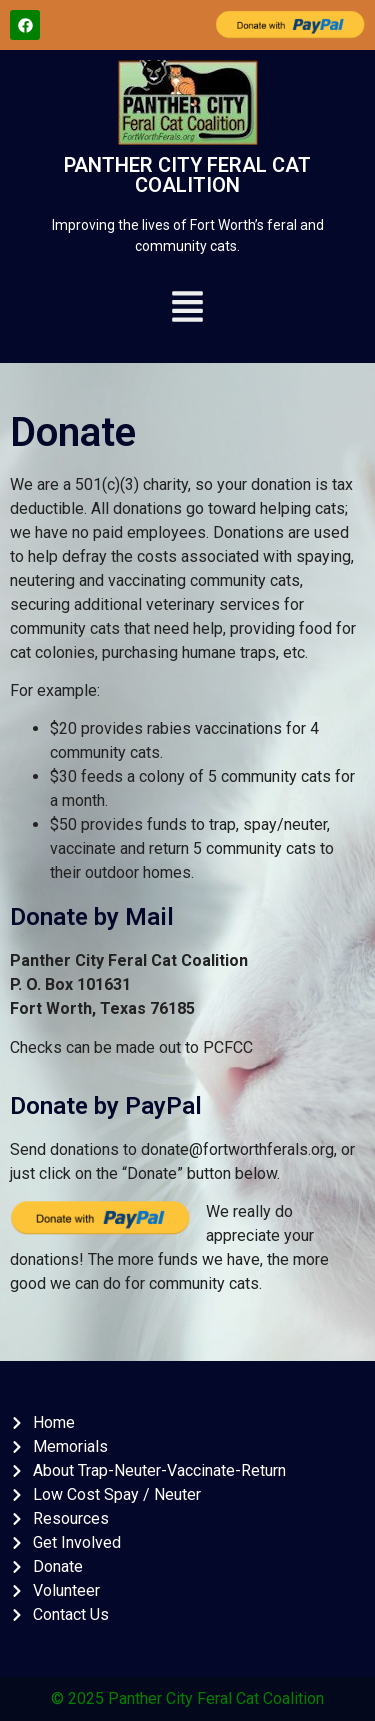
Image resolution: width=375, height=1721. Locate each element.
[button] (188, 310)
